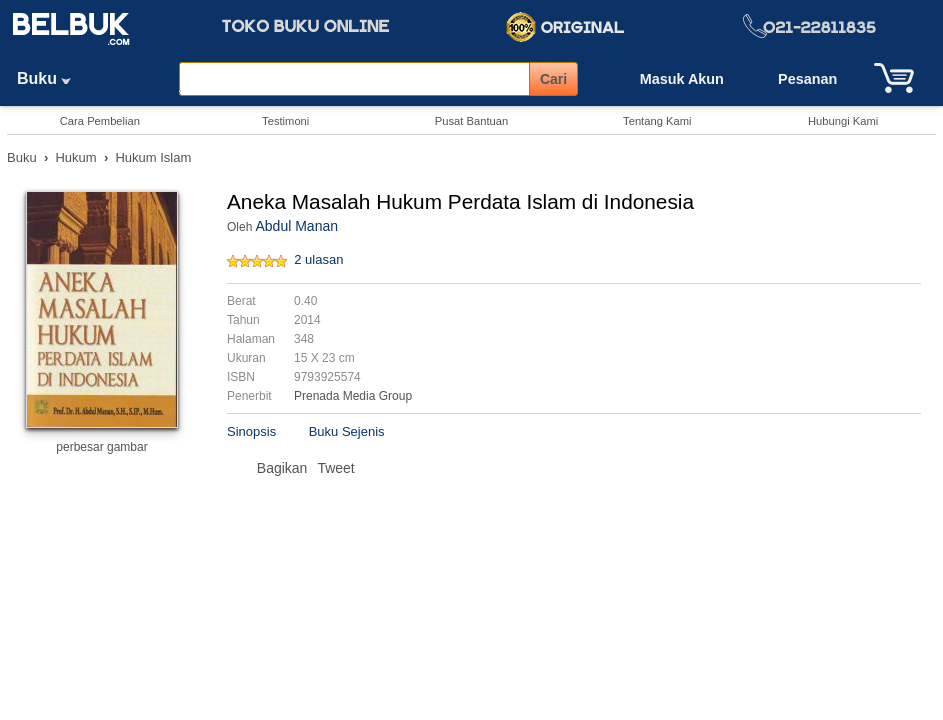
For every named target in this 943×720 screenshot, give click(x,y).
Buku (51, 78)
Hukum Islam (153, 157)
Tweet (335, 468)
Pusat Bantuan (471, 121)
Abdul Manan (296, 226)
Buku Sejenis (347, 431)
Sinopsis (251, 431)
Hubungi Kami (843, 121)
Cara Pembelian (100, 121)
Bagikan (282, 468)
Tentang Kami (657, 121)
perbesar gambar (101, 447)
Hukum (75, 157)
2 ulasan (318, 259)
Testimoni (285, 121)
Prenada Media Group (353, 396)
